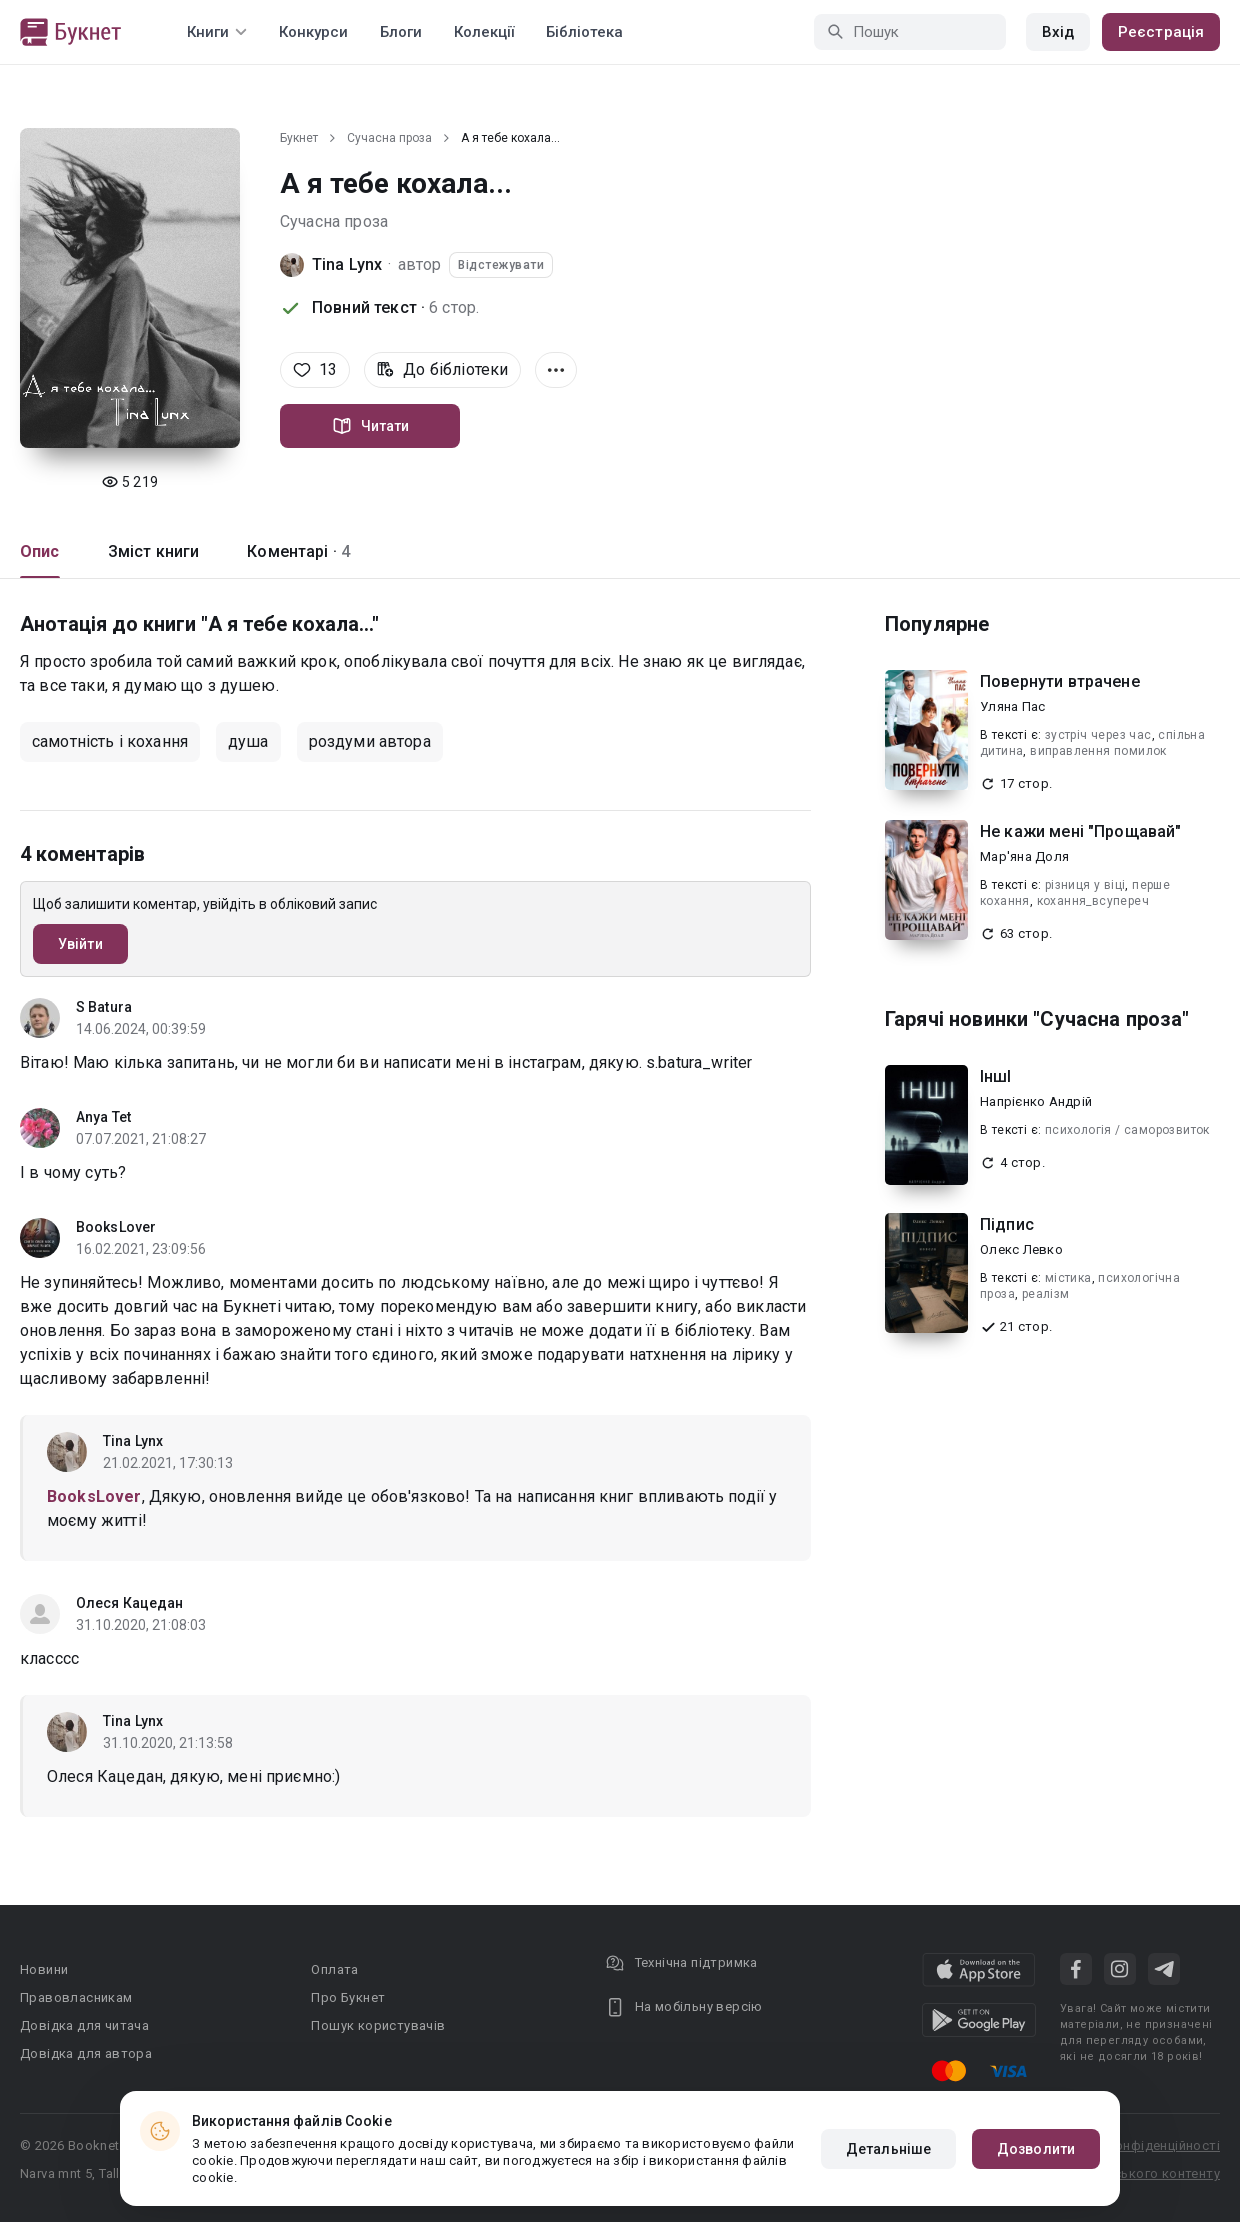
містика (1068, 1278)
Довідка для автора (86, 2053)
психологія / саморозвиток (1127, 1130)
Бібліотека (584, 32)
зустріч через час (1098, 735)
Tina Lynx (347, 264)
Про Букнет (348, 1997)
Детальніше (888, 2149)
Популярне (937, 624)
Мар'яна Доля (1024, 856)
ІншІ (996, 1076)
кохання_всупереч (1093, 901)
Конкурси (313, 32)
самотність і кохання (110, 741)
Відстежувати (501, 265)
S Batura (104, 1007)
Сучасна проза (389, 138)
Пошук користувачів (378, 2025)
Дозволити (1036, 2149)
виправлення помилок (1098, 751)
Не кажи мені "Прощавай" (1080, 831)
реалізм (1046, 1294)
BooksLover (116, 1227)
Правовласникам (76, 1997)
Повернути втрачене (1060, 681)
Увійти (80, 944)
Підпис (1007, 1224)
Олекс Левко (1021, 1249)
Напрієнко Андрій (1036, 1101)
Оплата (334, 1969)
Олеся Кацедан (129, 1603)
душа (248, 741)
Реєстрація (1161, 32)
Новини (44, 1969)
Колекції (484, 32)
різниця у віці (1085, 885)
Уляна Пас (1012, 706)
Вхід (1058, 32)
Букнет (299, 138)
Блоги (401, 32)
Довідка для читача (84, 2025)
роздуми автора (370, 741)
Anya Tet (103, 1117)
